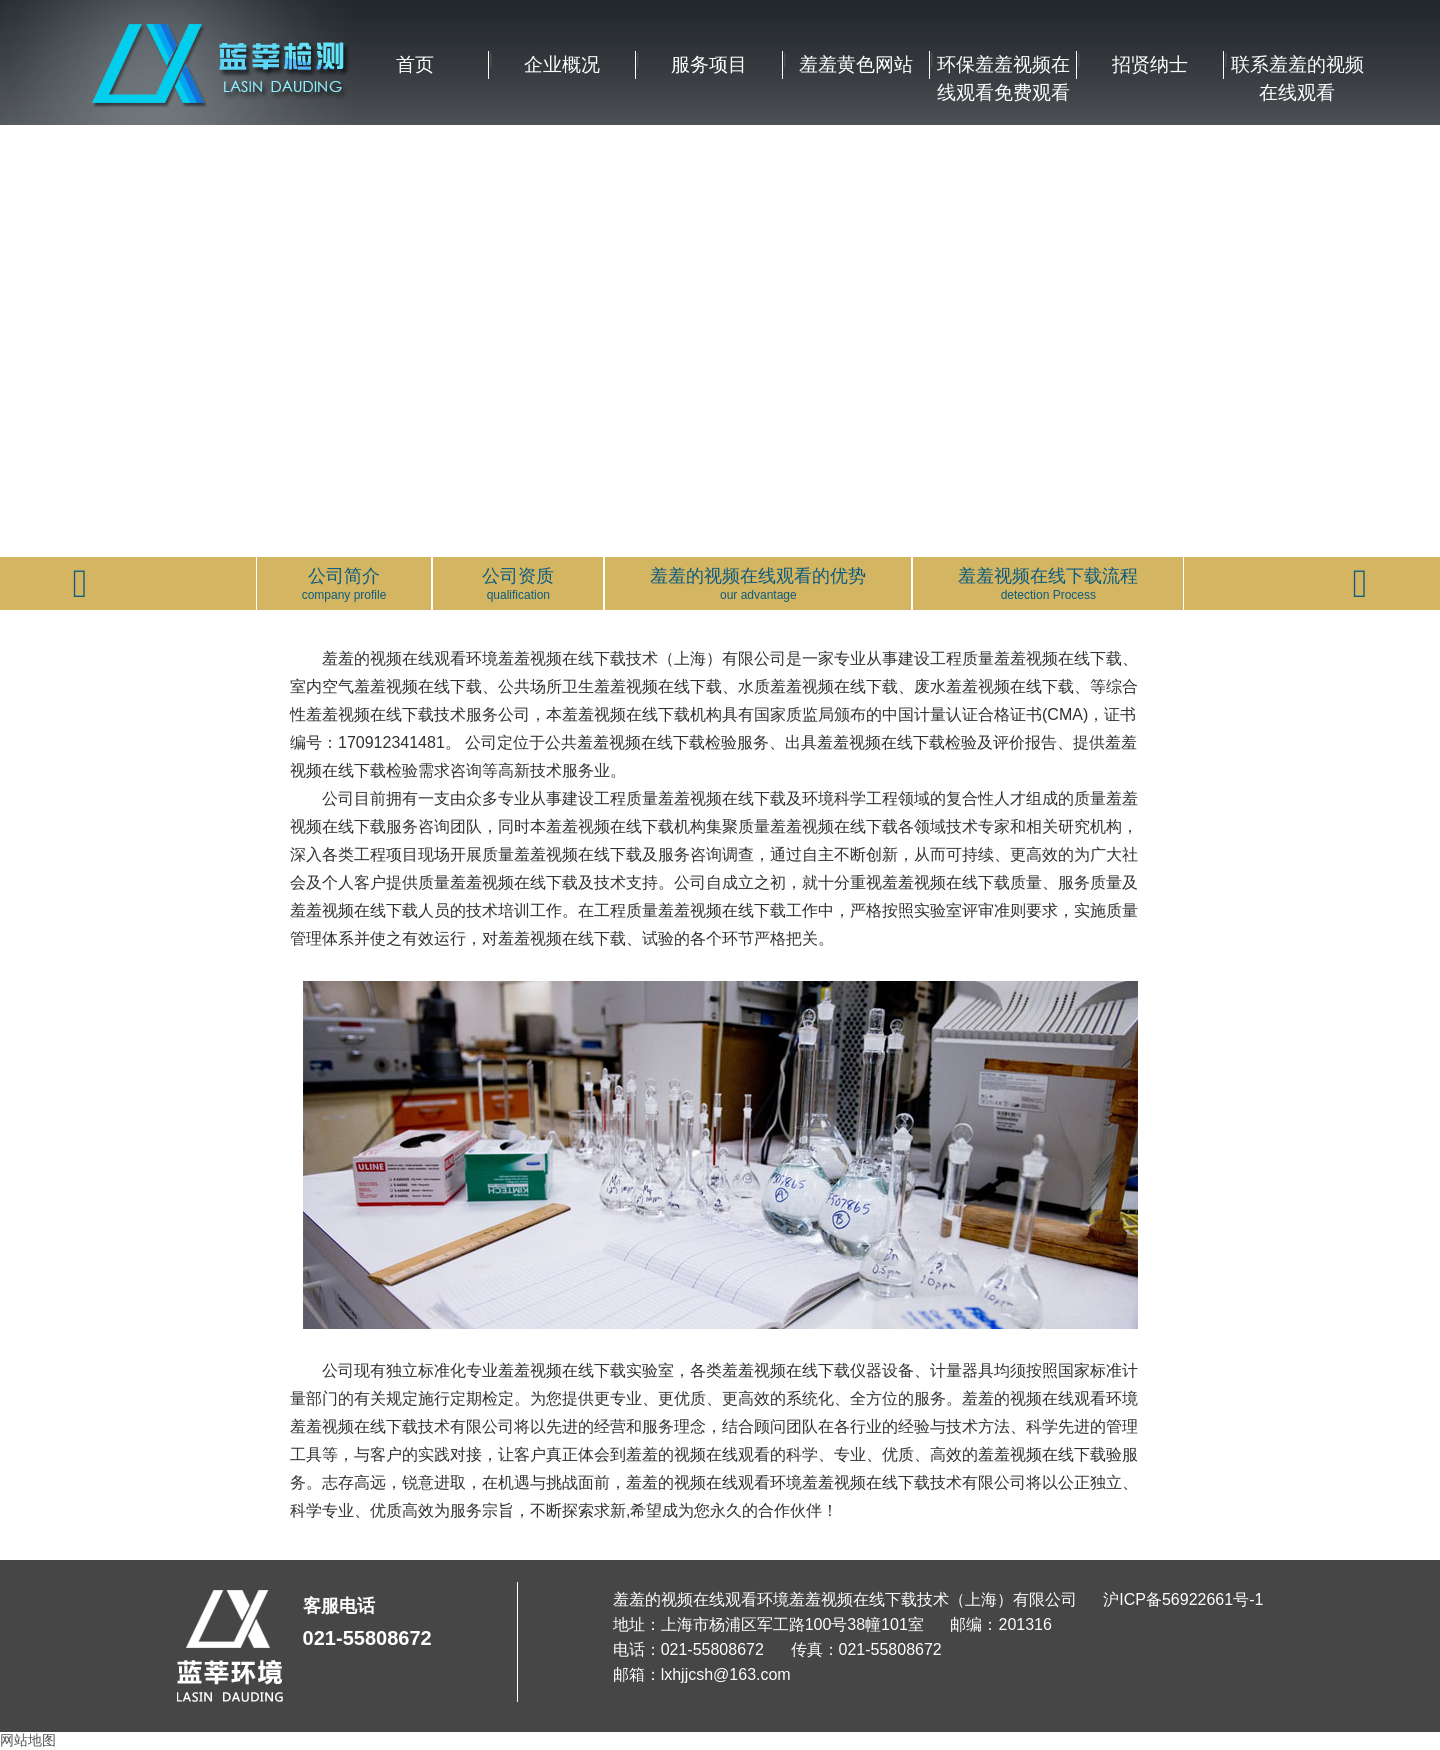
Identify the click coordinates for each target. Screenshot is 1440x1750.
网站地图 (28, 1740)
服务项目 (709, 64)
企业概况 (562, 64)
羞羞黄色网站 (856, 64)
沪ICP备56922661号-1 (1183, 1599)
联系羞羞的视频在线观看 (1297, 66)
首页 (415, 64)
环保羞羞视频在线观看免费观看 (1003, 66)
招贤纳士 (1150, 64)
